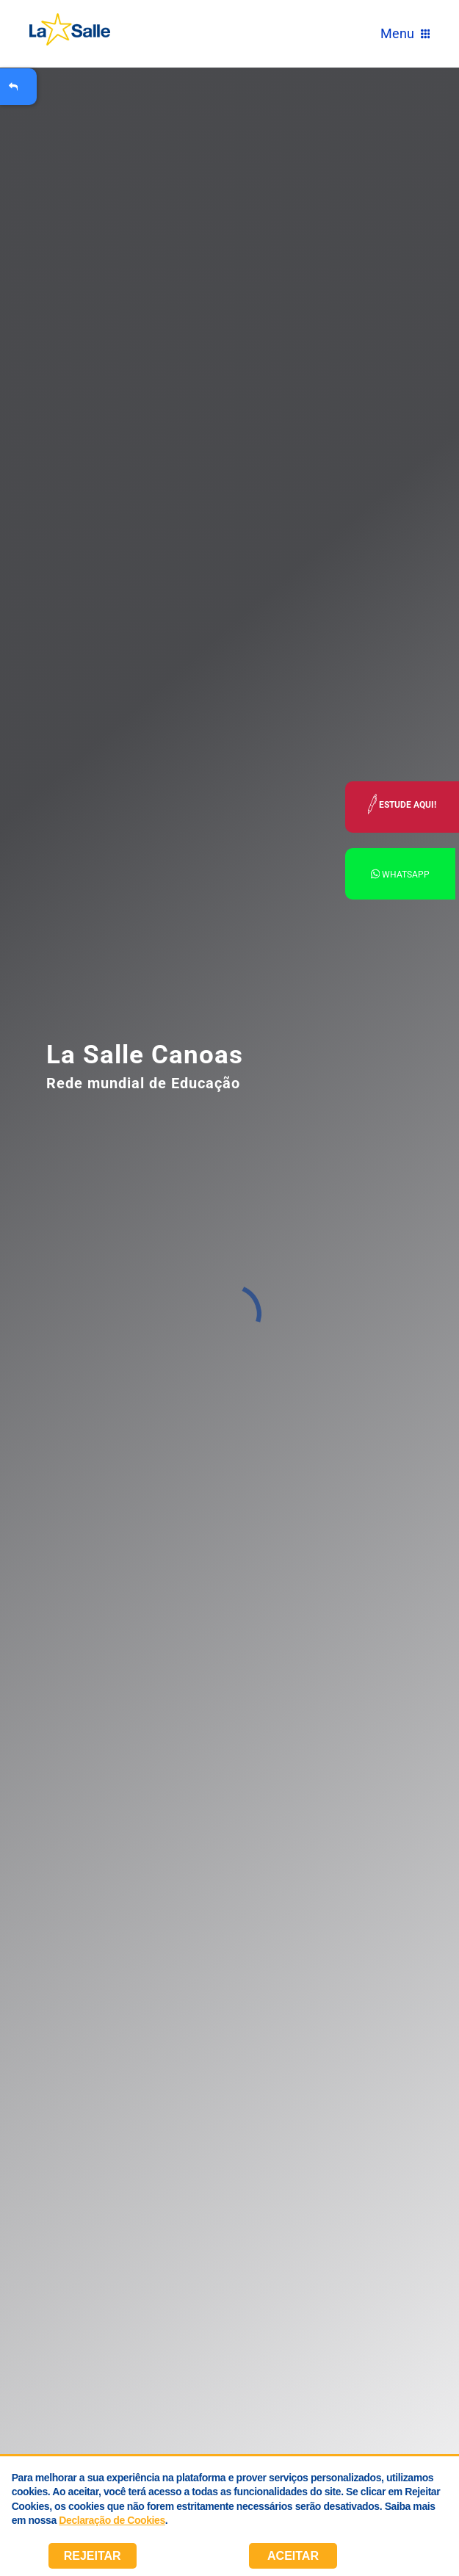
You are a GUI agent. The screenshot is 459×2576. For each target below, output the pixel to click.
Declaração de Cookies (112, 2520)
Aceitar (293, 2556)
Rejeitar (92, 2556)
